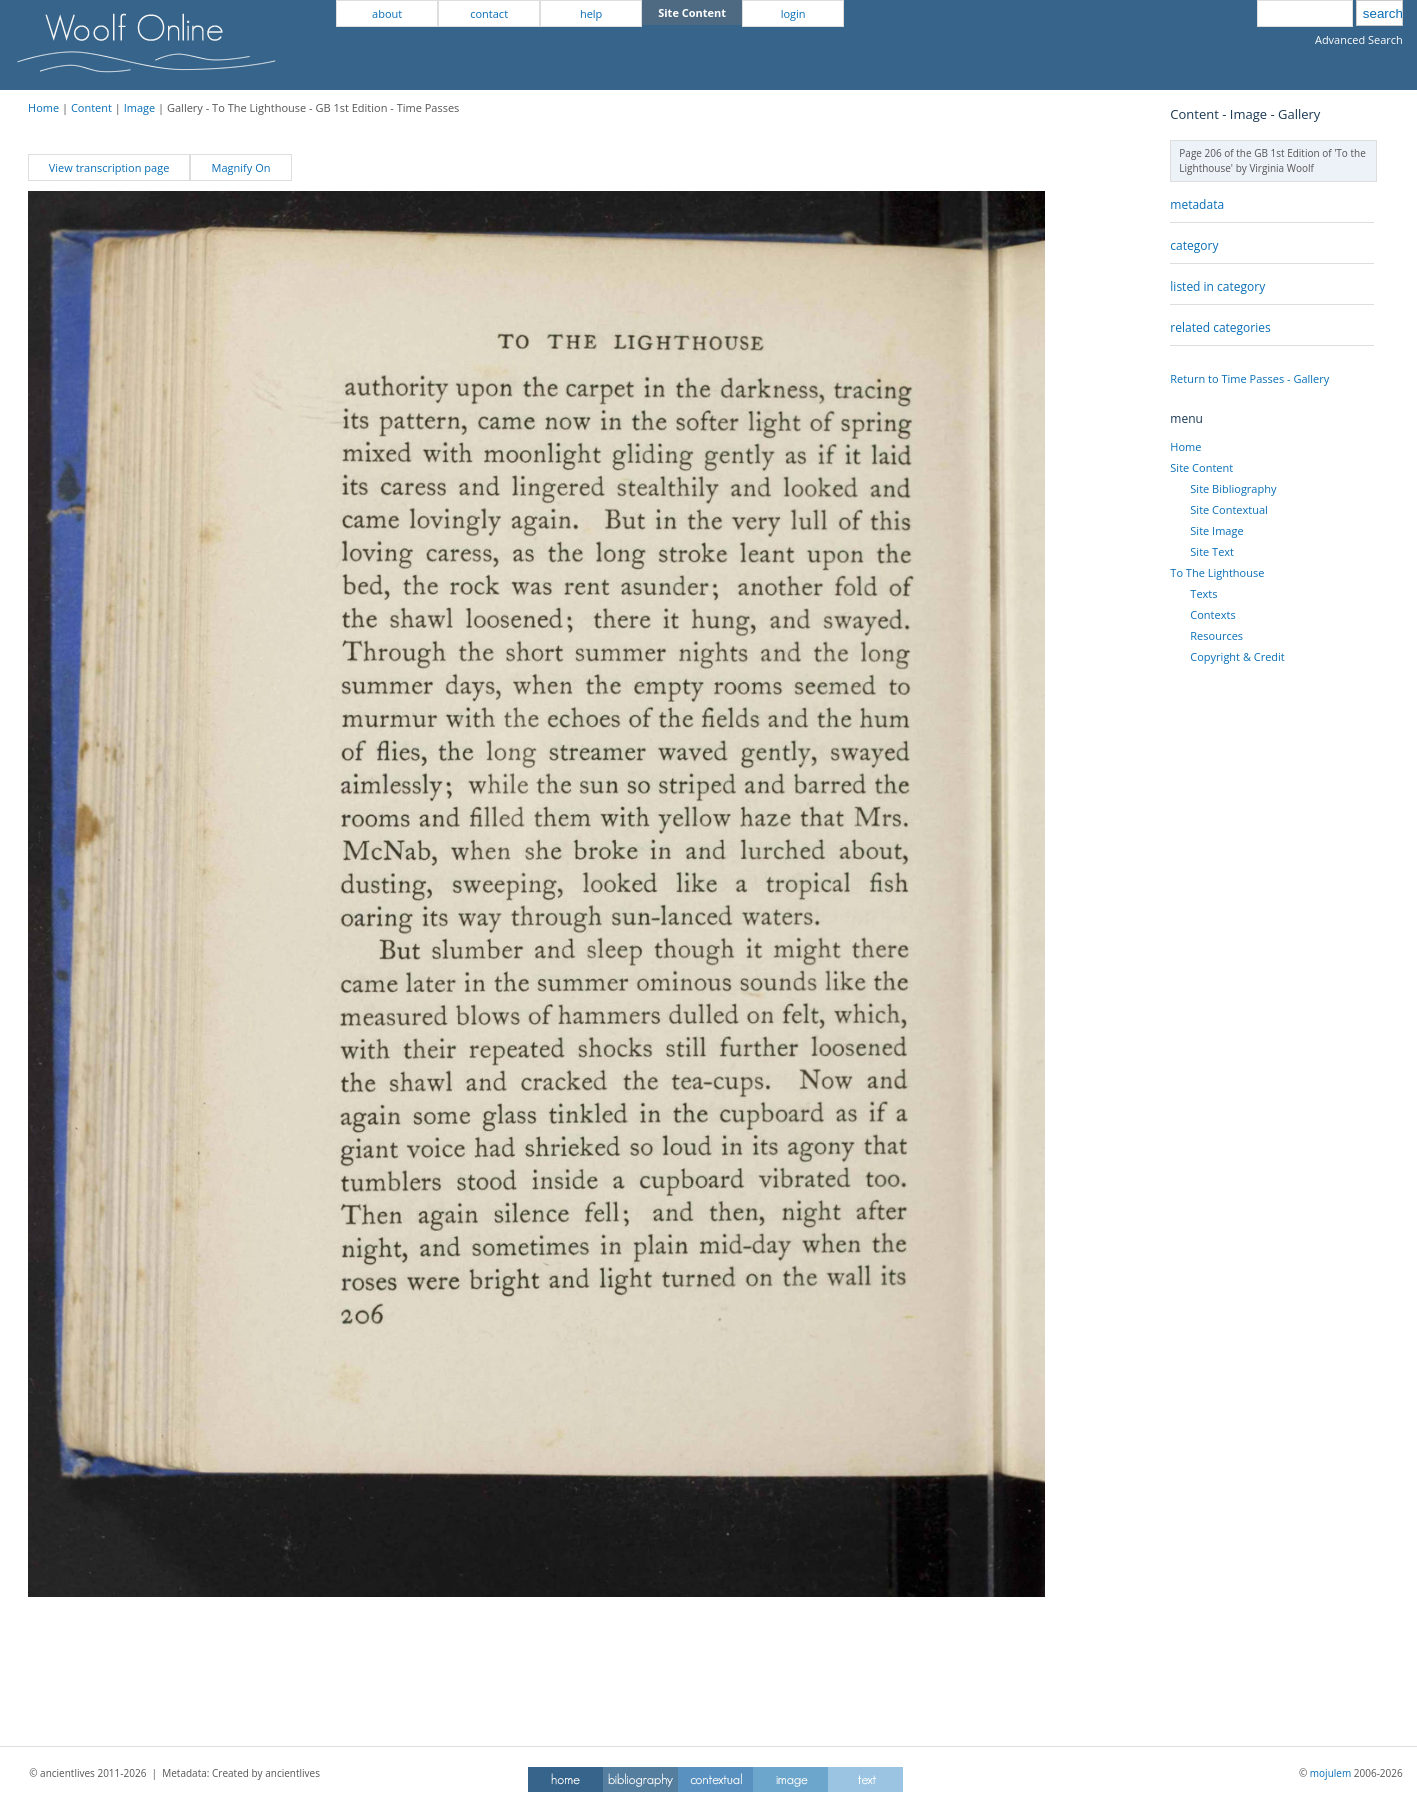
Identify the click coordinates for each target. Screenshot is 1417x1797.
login (793, 13)
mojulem (1330, 1773)
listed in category (1217, 286)
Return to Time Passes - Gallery (1249, 378)
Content (91, 107)
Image (140, 107)
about (387, 13)
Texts (1203, 593)
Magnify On (241, 167)
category (1194, 245)
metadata (1197, 204)
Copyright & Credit (1237, 656)
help (591, 13)
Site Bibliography (1233, 488)
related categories (1220, 327)
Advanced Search (1359, 39)
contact (489, 13)
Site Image (1216, 530)
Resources (1216, 635)
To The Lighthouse (1217, 572)
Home (43, 107)
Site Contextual (1228, 509)
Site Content (1201, 467)
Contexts (1212, 614)
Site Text (1212, 551)
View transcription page (109, 167)
